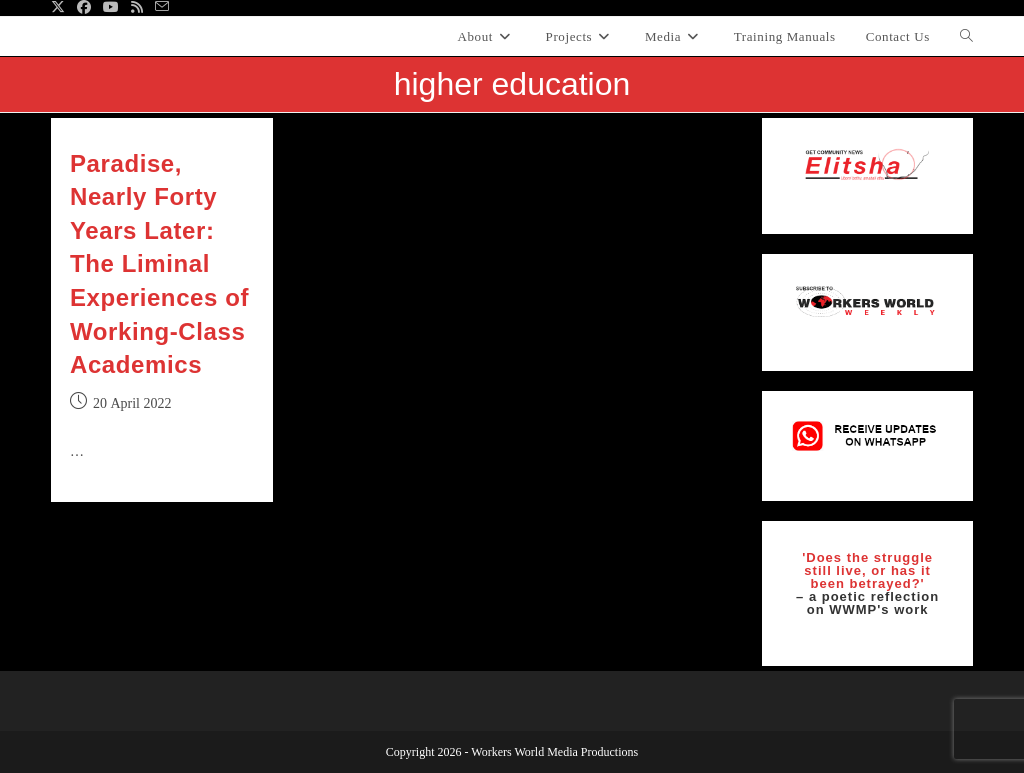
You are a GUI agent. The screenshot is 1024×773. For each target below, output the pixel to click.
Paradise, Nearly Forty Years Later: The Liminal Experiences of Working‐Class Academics (159, 264)
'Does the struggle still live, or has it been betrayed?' (867, 570)
